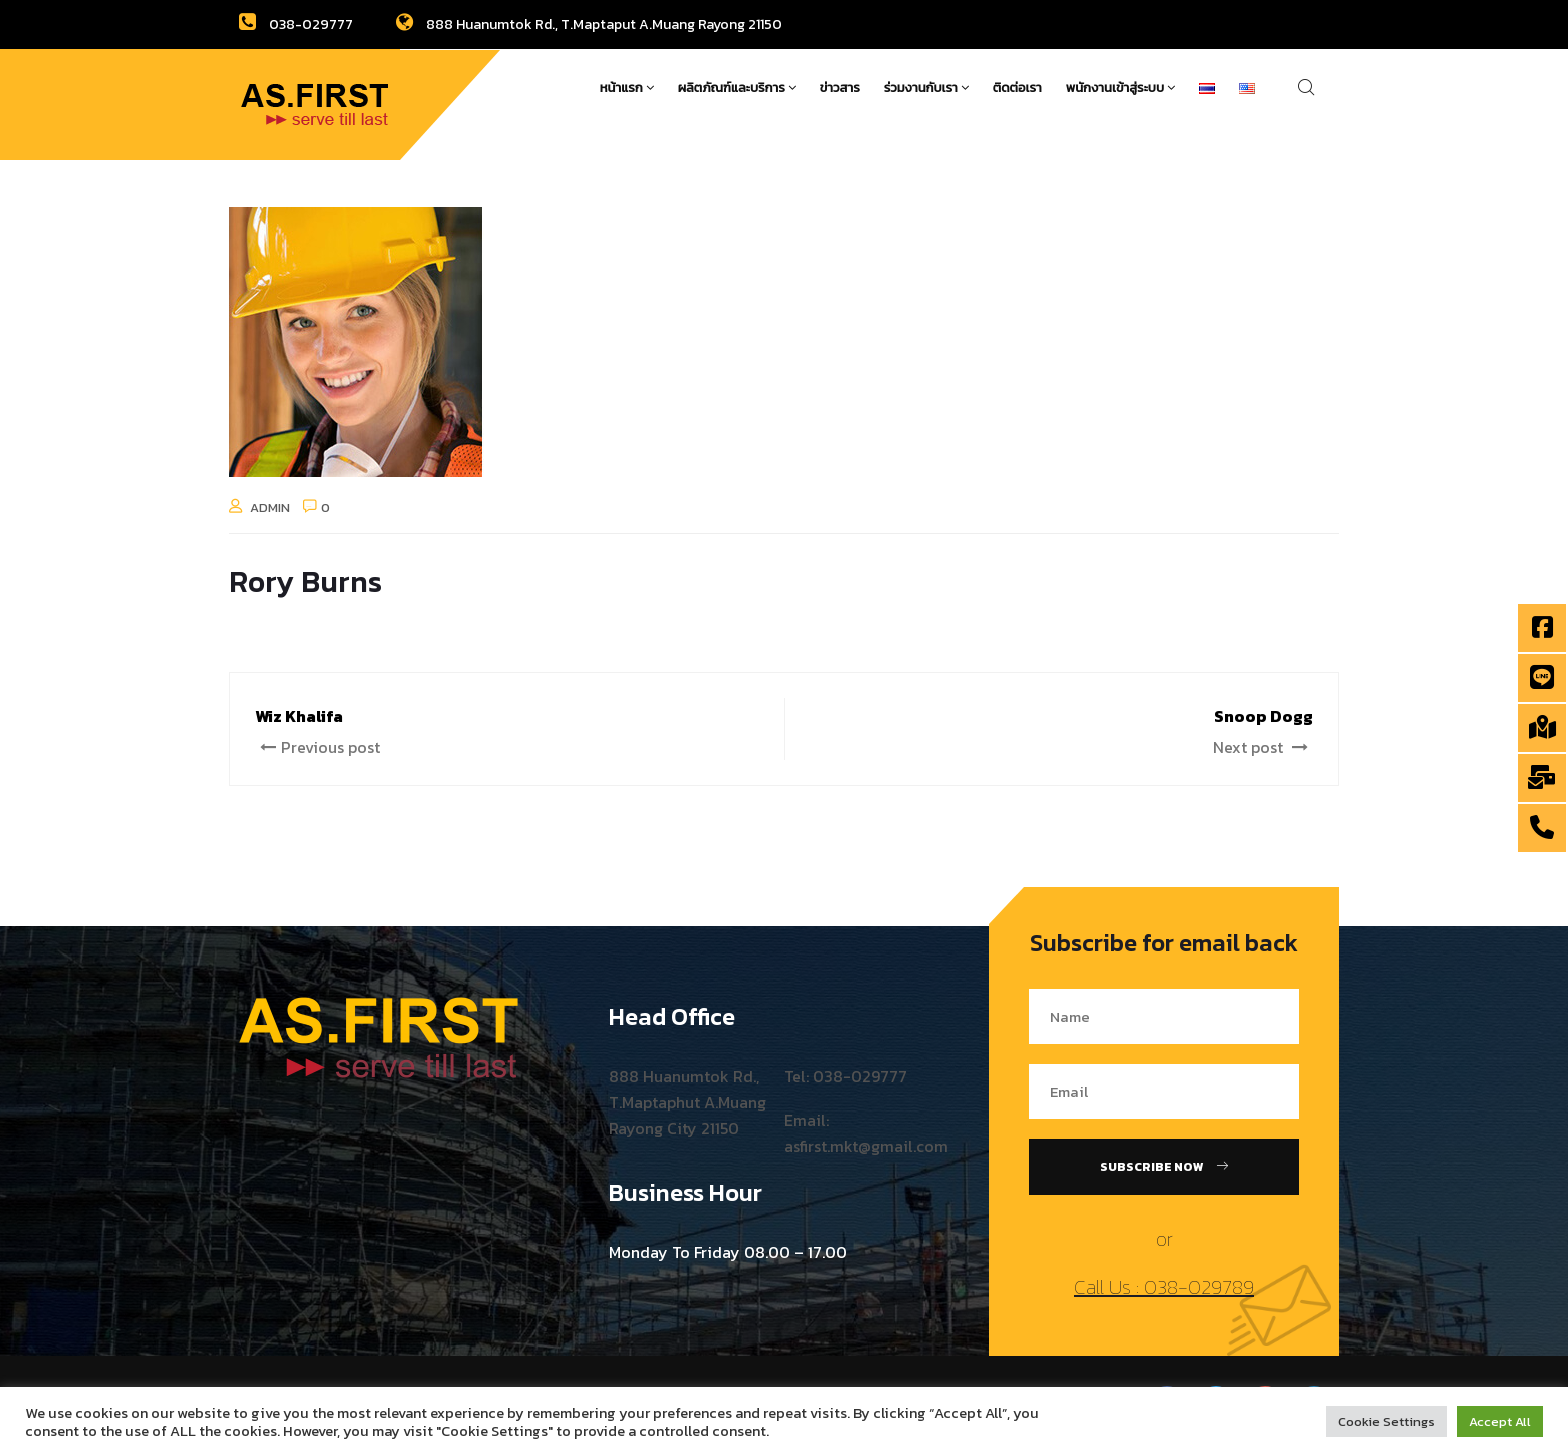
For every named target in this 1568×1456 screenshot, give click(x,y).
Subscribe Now (1164, 1167)
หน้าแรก (627, 87)
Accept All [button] (1500, 1421)
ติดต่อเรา (1017, 87)
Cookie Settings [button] (1386, 1421)
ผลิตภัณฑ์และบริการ (737, 87)
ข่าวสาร (840, 87)
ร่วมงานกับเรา (926, 87)
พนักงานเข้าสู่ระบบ (1120, 87)
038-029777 (296, 24)
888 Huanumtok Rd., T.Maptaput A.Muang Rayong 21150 (589, 24)
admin (270, 507)
